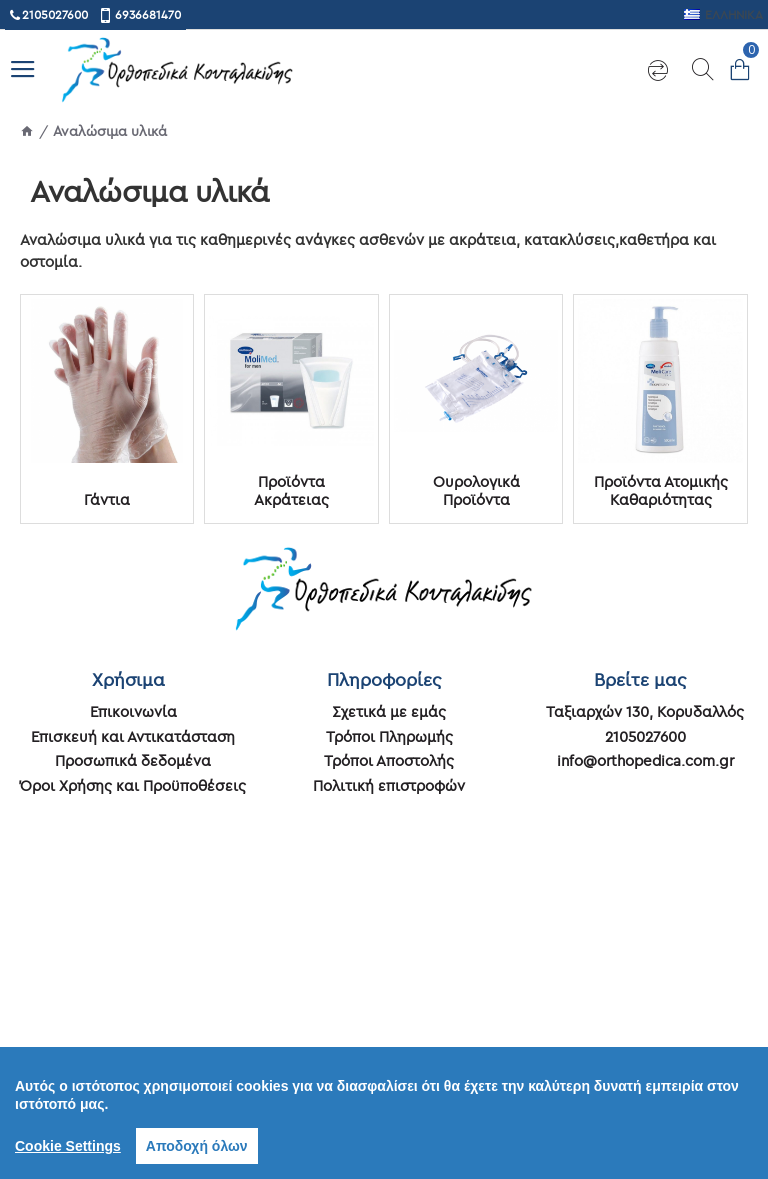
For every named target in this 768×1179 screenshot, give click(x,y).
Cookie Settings (68, 1146)
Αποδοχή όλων (197, 1146)
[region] (384, 1113)
